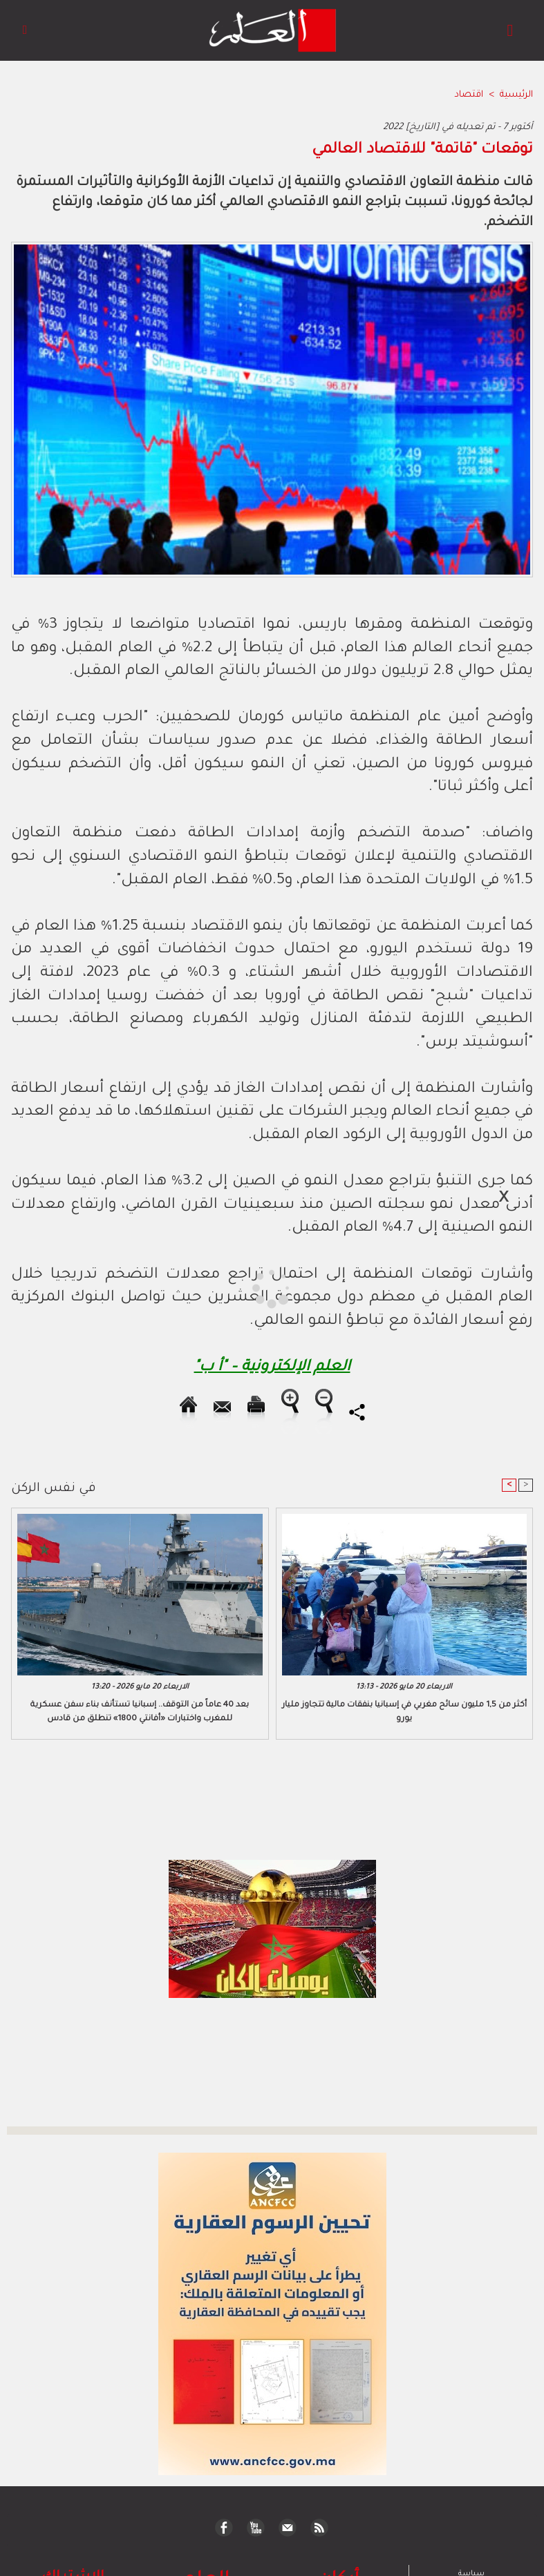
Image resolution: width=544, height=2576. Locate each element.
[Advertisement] (130, 1287)
